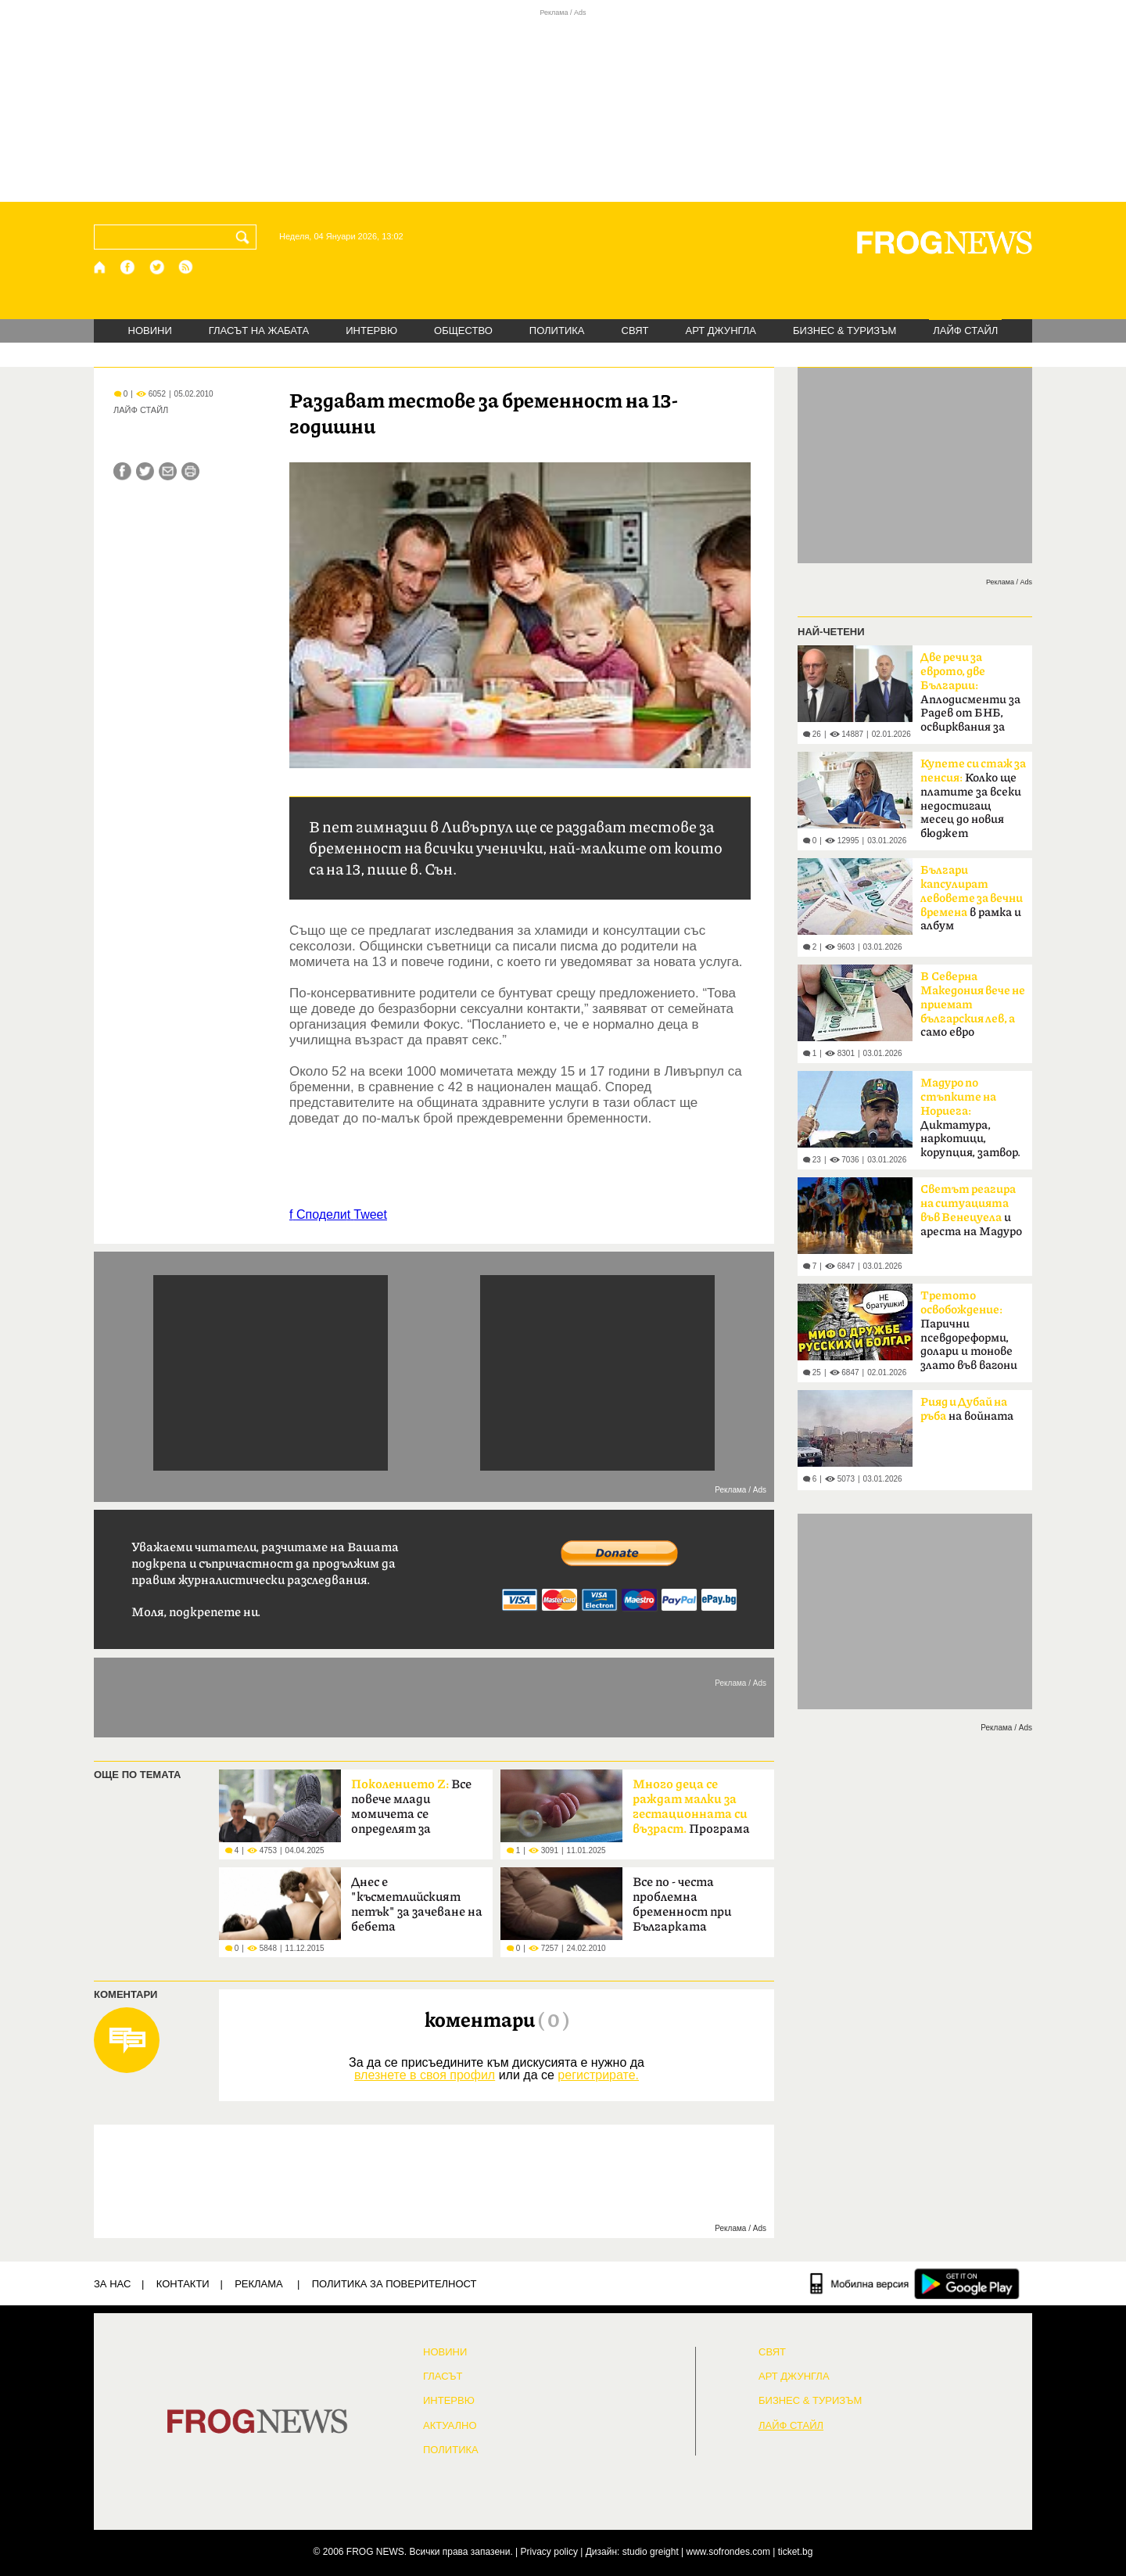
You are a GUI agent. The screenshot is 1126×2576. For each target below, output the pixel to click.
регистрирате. (598, 2075)
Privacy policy (549, 2551)
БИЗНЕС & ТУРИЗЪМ (844, 330)
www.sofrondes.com (728, 2551)
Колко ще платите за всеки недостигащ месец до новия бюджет (973, 798)
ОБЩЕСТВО (463, 330)
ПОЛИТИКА (557, 330)
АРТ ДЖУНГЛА (720, 330)
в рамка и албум (971, 898)
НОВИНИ (150, 330)
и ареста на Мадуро (971, 1210)
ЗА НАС (112, 2284)
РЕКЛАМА (259, 2284)
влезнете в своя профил (424, 2075)
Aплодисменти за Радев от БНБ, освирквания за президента (970, 697)
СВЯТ (635, 330)
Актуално (450, 2425)
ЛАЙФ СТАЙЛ (965, 330)
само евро (972, 1004)
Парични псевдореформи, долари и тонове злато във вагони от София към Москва (968, 1335)
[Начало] (100, 267)
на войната (966, 1410)
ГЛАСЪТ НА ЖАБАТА (259, 330)
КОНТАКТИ (183, 2284)
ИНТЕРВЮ (371, 330)
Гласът (442, 2376)
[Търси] (245, 237)
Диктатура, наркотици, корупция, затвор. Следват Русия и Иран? (970, 1122)
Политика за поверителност (394, 2284)
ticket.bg (795, 2551)
